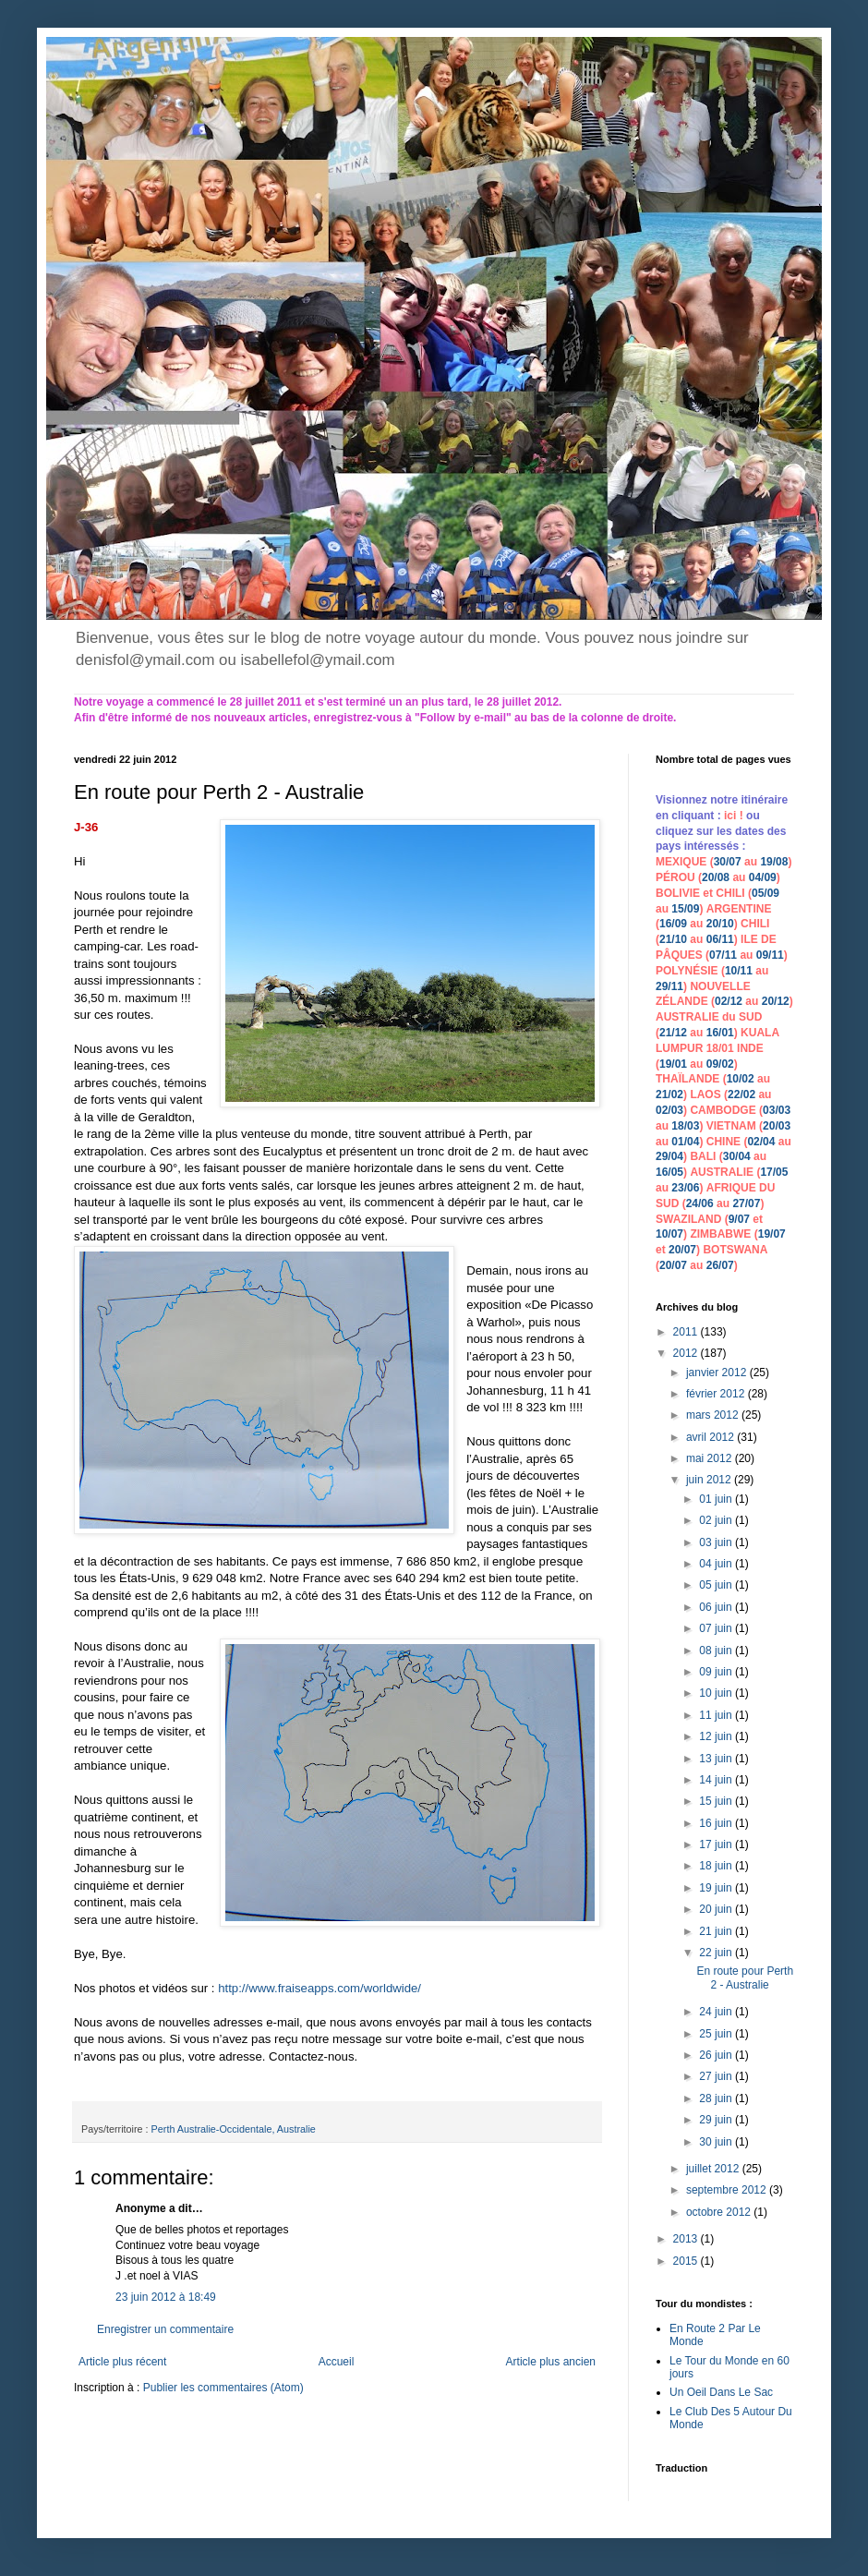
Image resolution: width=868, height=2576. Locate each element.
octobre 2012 (719, 2212)
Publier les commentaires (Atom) (223, 2387)
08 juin (717, 1650)
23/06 (685, 1187)
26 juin (717, 2055)
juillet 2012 (714, 2168)
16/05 (669, 1172)
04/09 (763, 877)
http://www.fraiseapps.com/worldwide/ (319, 1988)
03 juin (717, 1542)
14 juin (717, 1779)
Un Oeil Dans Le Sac (721, 2392)
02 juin (717, 1520)
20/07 (682, 1249)
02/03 (669, 1110)
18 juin (717, 1865)
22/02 (741, 1094)
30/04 (737, 1156)
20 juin (717, 1909)
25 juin (717, 2033)
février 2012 (717, 1393)
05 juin (717, 1584)
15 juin (717, 1801)
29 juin (717, 2119)
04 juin (717, 1563)
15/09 (685, 908)
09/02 (720, 1064)
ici (732, 815)
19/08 (774, 861)
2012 (687, 1353)
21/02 (669, 1094)
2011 (687, 1331)
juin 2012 (710, 1479)
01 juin (717, 1499)
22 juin (717, 1952)
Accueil (337, 2361)
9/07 (739, 1219)
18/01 (720, 1048)
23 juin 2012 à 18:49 (165, 2297)
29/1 (666, 986)
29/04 (669, 1156)
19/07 (772, 1234)
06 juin (717, 1607)
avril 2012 (711, 1437)
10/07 (669, 1234)
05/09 (765, 893)
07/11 (723, 955)
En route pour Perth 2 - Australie (744, 1977)
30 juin (717, 2141)
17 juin (717, 1844)
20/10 (720, 923)
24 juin (717, 2011)
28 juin (717, 2098)
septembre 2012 (727, 2189)
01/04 (685, 1141)
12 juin (717, 1736)
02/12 (728, 1001)
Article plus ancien (551, 2361)
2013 (687, 2238)
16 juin (717, 1823)
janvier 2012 (718, 1372)
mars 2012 (713, 1415)
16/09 (673, 923)
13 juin (717, 1758)
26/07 (720, 1265)
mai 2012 (710, 1458)
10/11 (739, 970)
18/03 (685, 1125)
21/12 (673, 1032)
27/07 (746, 1203)
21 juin (717, 1931)
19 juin (717, 1887)
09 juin (717, 1671)
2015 (687, 2261)
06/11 (720, 939)
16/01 (720, 1032)
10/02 (740, 1078)
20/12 (776, 1001)
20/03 (776, 1125)
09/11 (770, 955)
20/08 (715, 877)
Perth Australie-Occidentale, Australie (233, 2129)
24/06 (700, 1203)
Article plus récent (122, 2361)
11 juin (717, 1715)
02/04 (761, 1141)
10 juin (717, 1693)
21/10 (673, 939)
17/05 (774, 1172)
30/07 (727, 861)
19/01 (673, 1064)
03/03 (776, 1110)
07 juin (717, 1628)
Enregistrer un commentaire (165, 2329)
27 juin (717, 2076)
